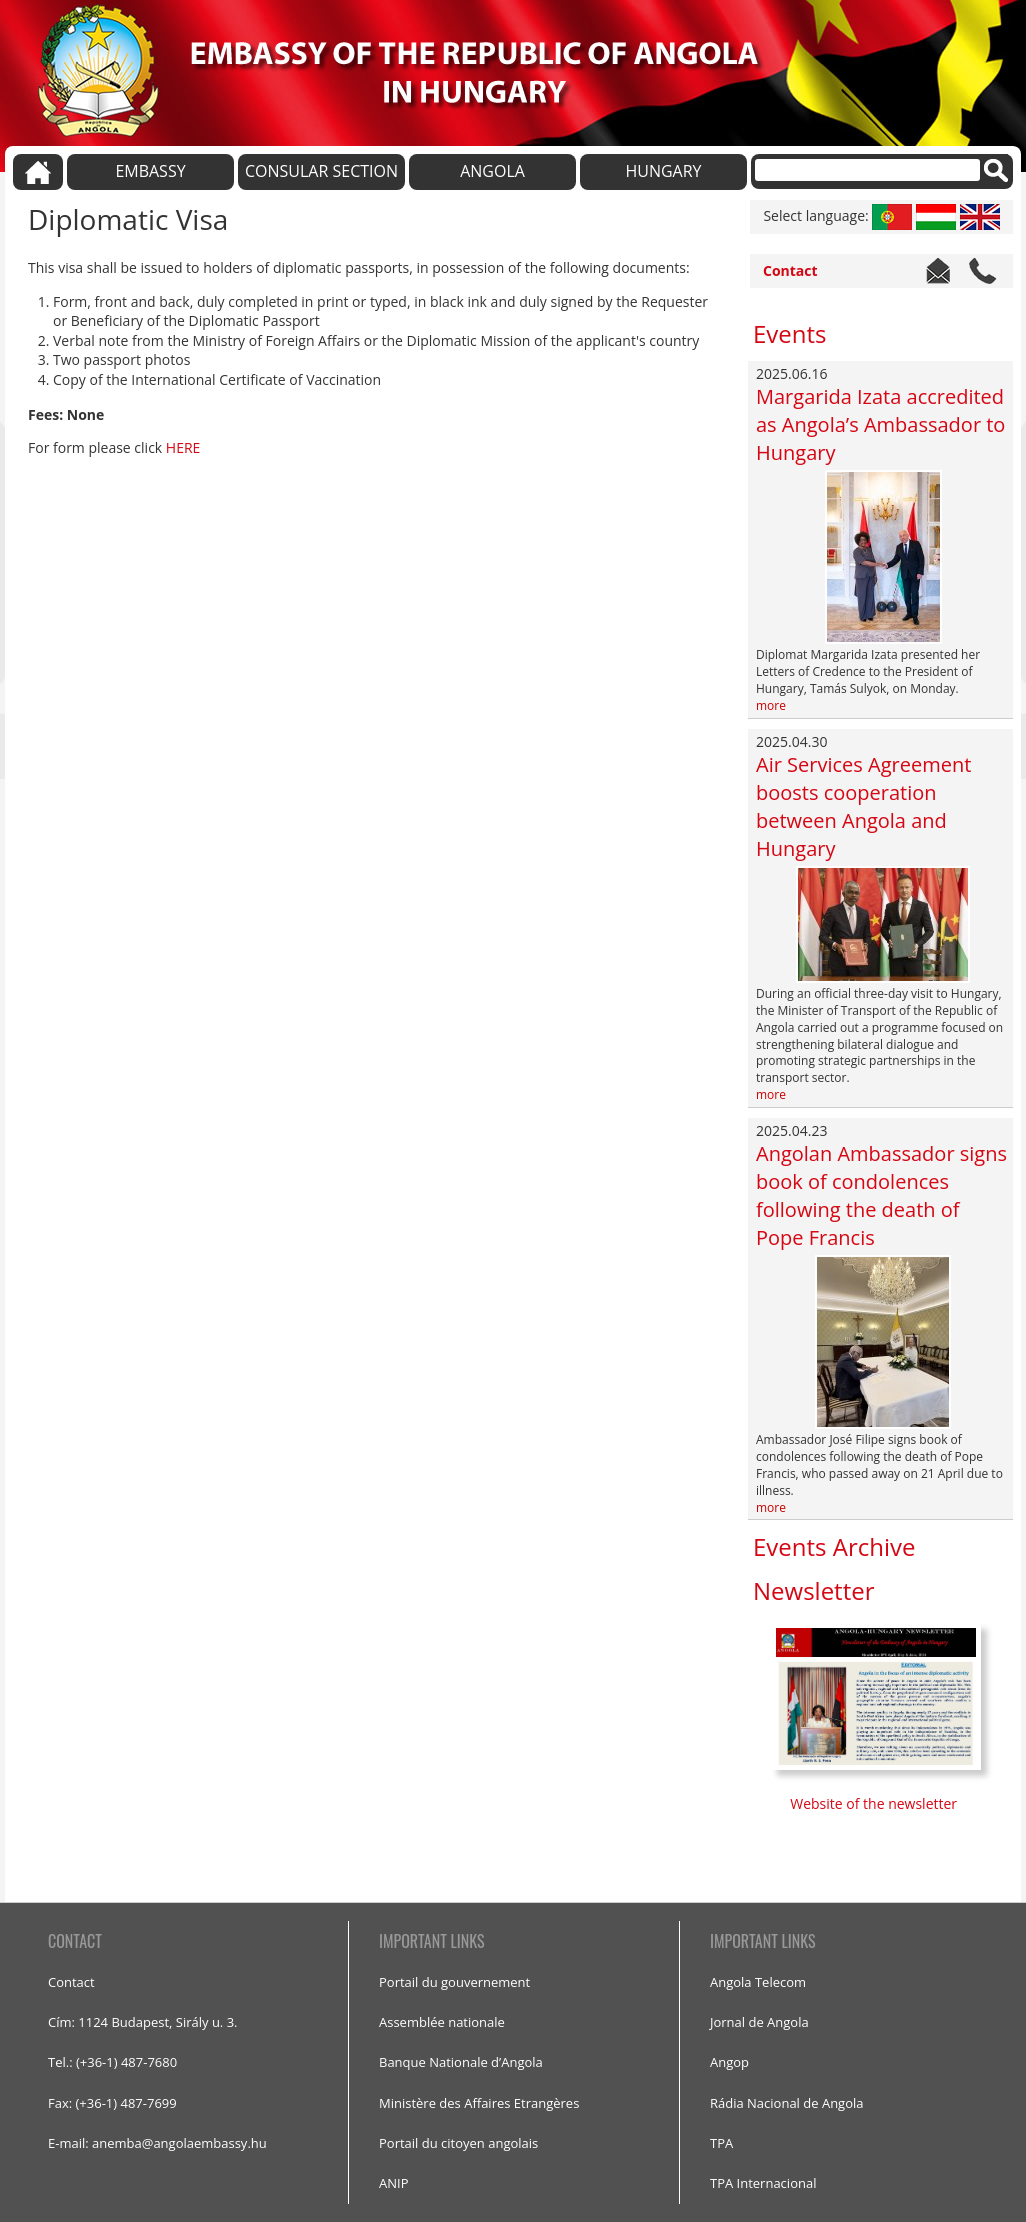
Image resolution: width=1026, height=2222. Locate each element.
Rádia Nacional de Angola (787, 2103)
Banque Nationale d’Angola (461, 2062)
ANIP (393, 2183)
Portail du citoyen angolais (458, 2143)
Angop (729, 2062)
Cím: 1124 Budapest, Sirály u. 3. (143, 2022)
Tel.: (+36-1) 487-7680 (112, 2062)
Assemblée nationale (442, 2022)
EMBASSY (150, 171)
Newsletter (814, 1590)
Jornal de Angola (759, 2022)
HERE (183, 447)
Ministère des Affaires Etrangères (479, 2103)
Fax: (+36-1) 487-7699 (112, 2103)
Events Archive (834, 1546)
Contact (790, 270)
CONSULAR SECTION (321, 171)
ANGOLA (492, 171)
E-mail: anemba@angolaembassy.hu (157, 2143)
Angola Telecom (758, 1982)
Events (790, 333)
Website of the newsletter (875, 1803)
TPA (721, 2143)
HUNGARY (663, 171)
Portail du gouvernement (454, 1982)
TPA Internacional (763, 2183)
